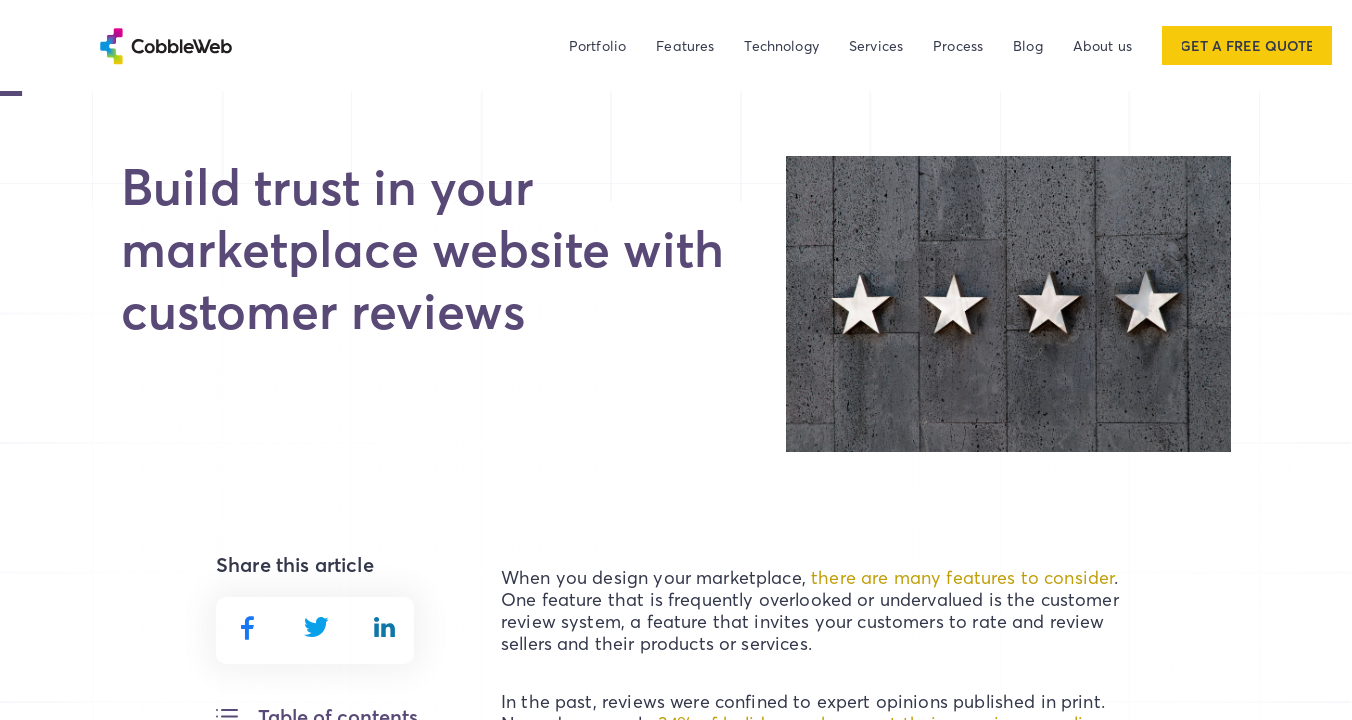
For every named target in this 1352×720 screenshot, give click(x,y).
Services (876, 45)
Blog (1028, 45)
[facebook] (247, 628)
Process (958, 45)
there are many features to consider (962, 577)
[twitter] (316, 627)
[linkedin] (384, 627)
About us (1102, 45)
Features (685, 45)
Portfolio (597, 45)
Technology (781, 45)
